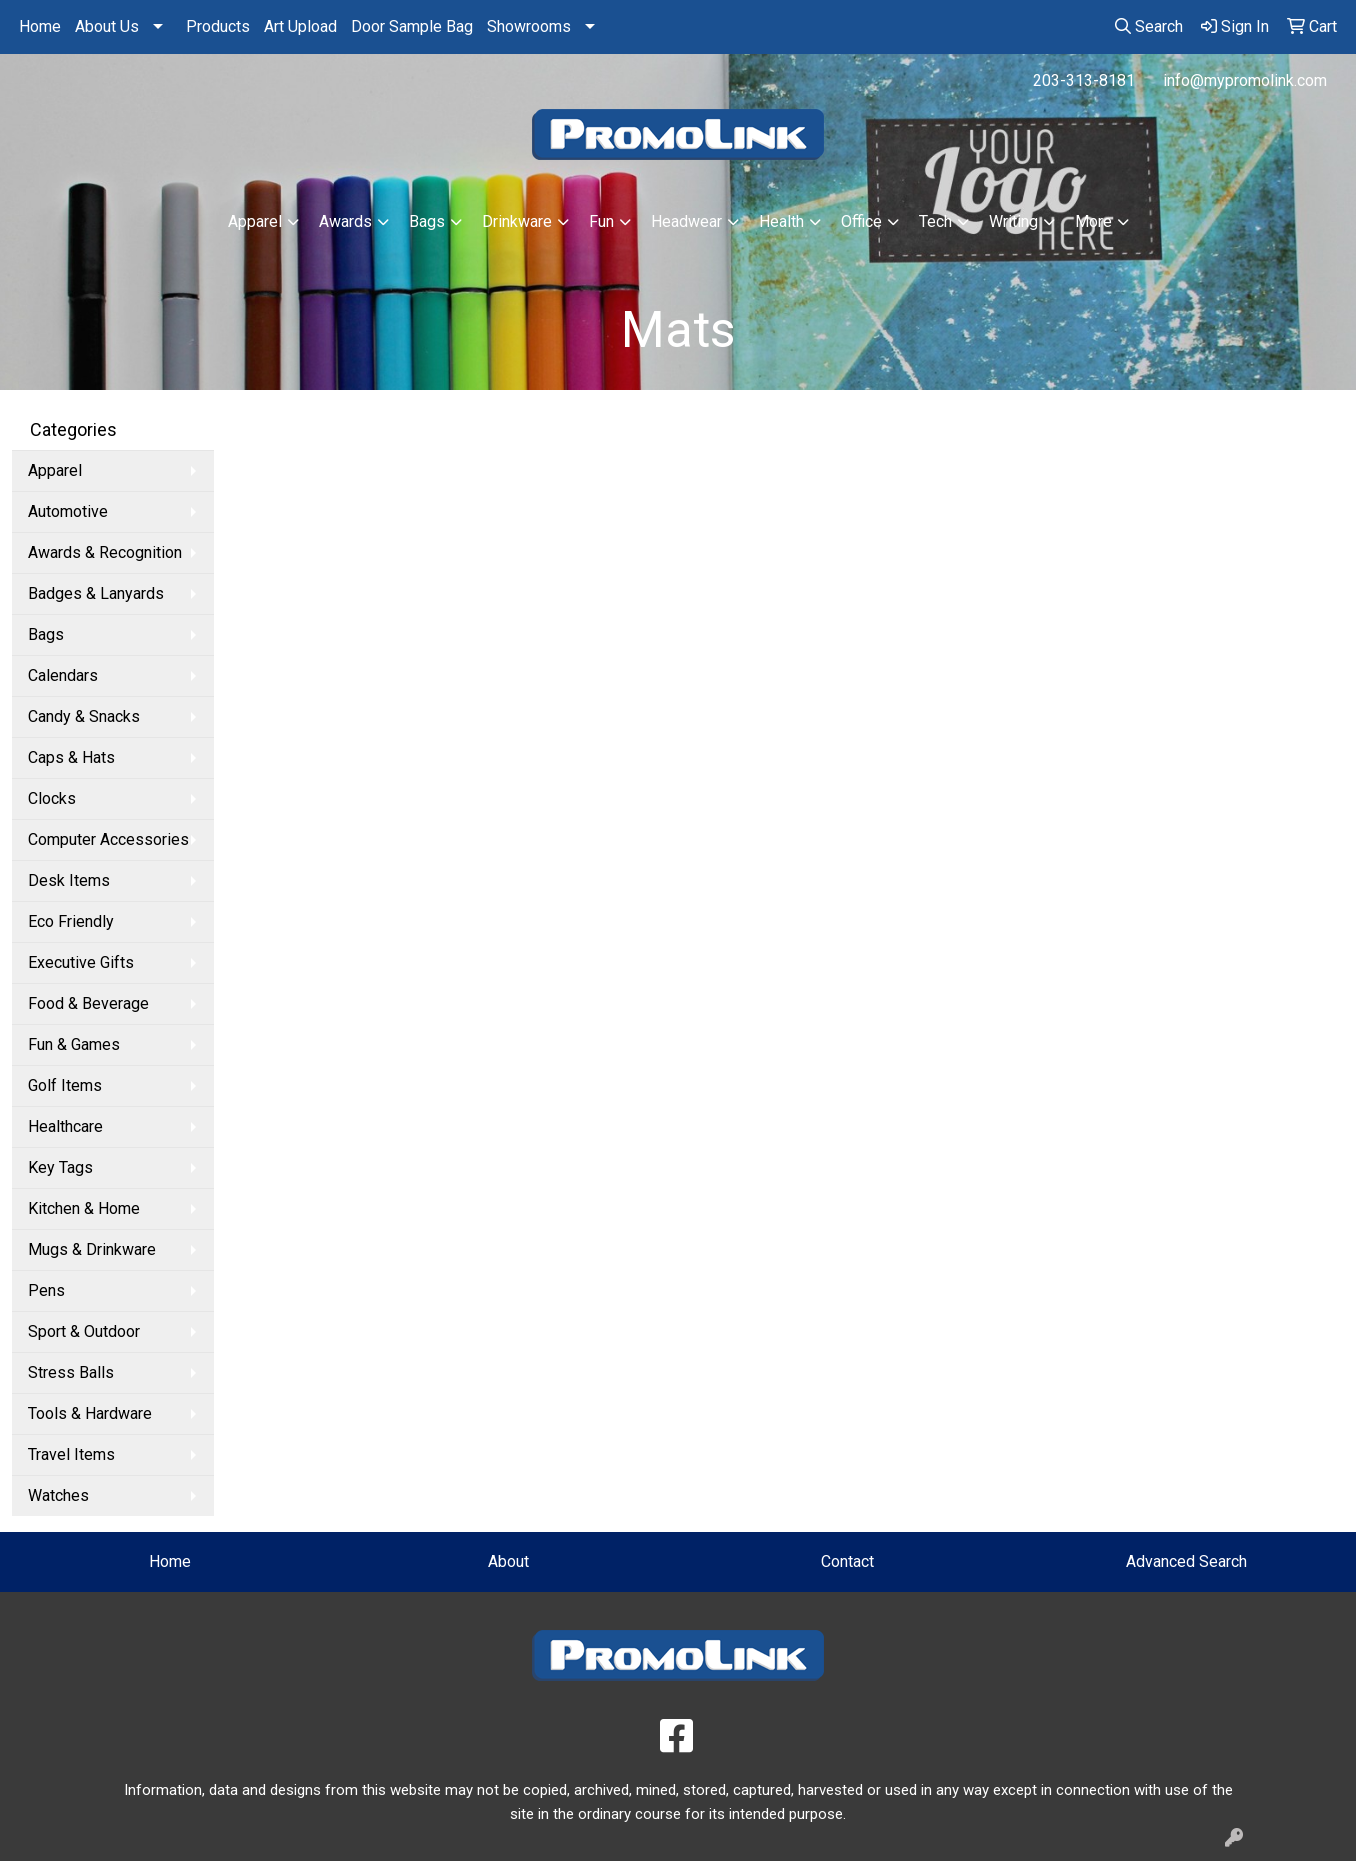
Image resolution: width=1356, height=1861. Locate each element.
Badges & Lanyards (96, 593)
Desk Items (69, 880)
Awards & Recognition (105, 552)
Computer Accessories (108, 839)
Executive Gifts (81, 962)
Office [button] (861, 221)
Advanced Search (1186, 1561)
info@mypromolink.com (1245, 80)
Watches (58, 1495)
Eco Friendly (71, 921)
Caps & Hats (71, 757)
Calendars (63, 675)
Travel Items (71, 1454)
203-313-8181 (1084, 80)
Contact (847, 1561)
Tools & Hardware (90, 1413)
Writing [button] (1013, 221)
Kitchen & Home (84, 1208)
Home (40, 26)
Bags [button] (427, 221)
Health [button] (781, 221)
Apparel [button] (255, 221)
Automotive (68, 511)
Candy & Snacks (84, 716)
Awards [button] (345, 221)
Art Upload (300, 26)
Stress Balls (71, 1372)
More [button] (1093, 221)
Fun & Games (74, 1044)
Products (218, 26)
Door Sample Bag (412, 26)
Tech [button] (935, 221)
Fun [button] (601, 221)
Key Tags (60, 1167)
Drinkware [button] (517, 221)
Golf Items (65, 1085)
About (508, 1561)
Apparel (55, 470)
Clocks (52, 798)
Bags (46, 634)
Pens (46, 1290)
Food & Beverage (88, 1003)
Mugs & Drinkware (92, 1249)
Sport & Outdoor (84, 1331)
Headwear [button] (686, 221)
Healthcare (65, 1126)
